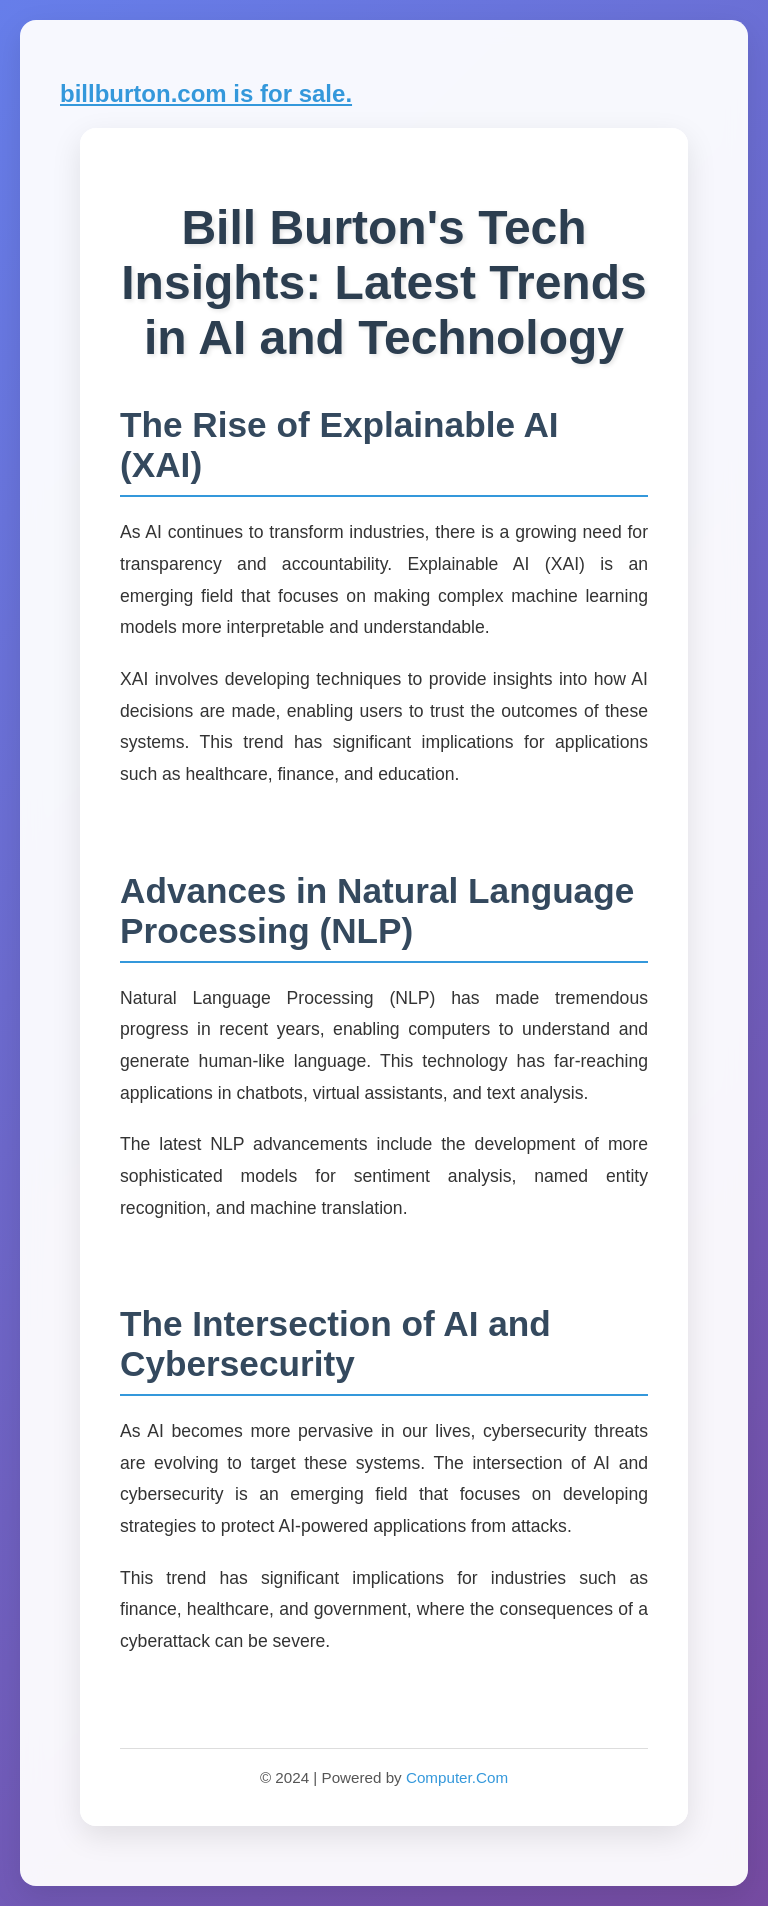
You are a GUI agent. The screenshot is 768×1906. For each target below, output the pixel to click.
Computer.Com (457, 1777)
